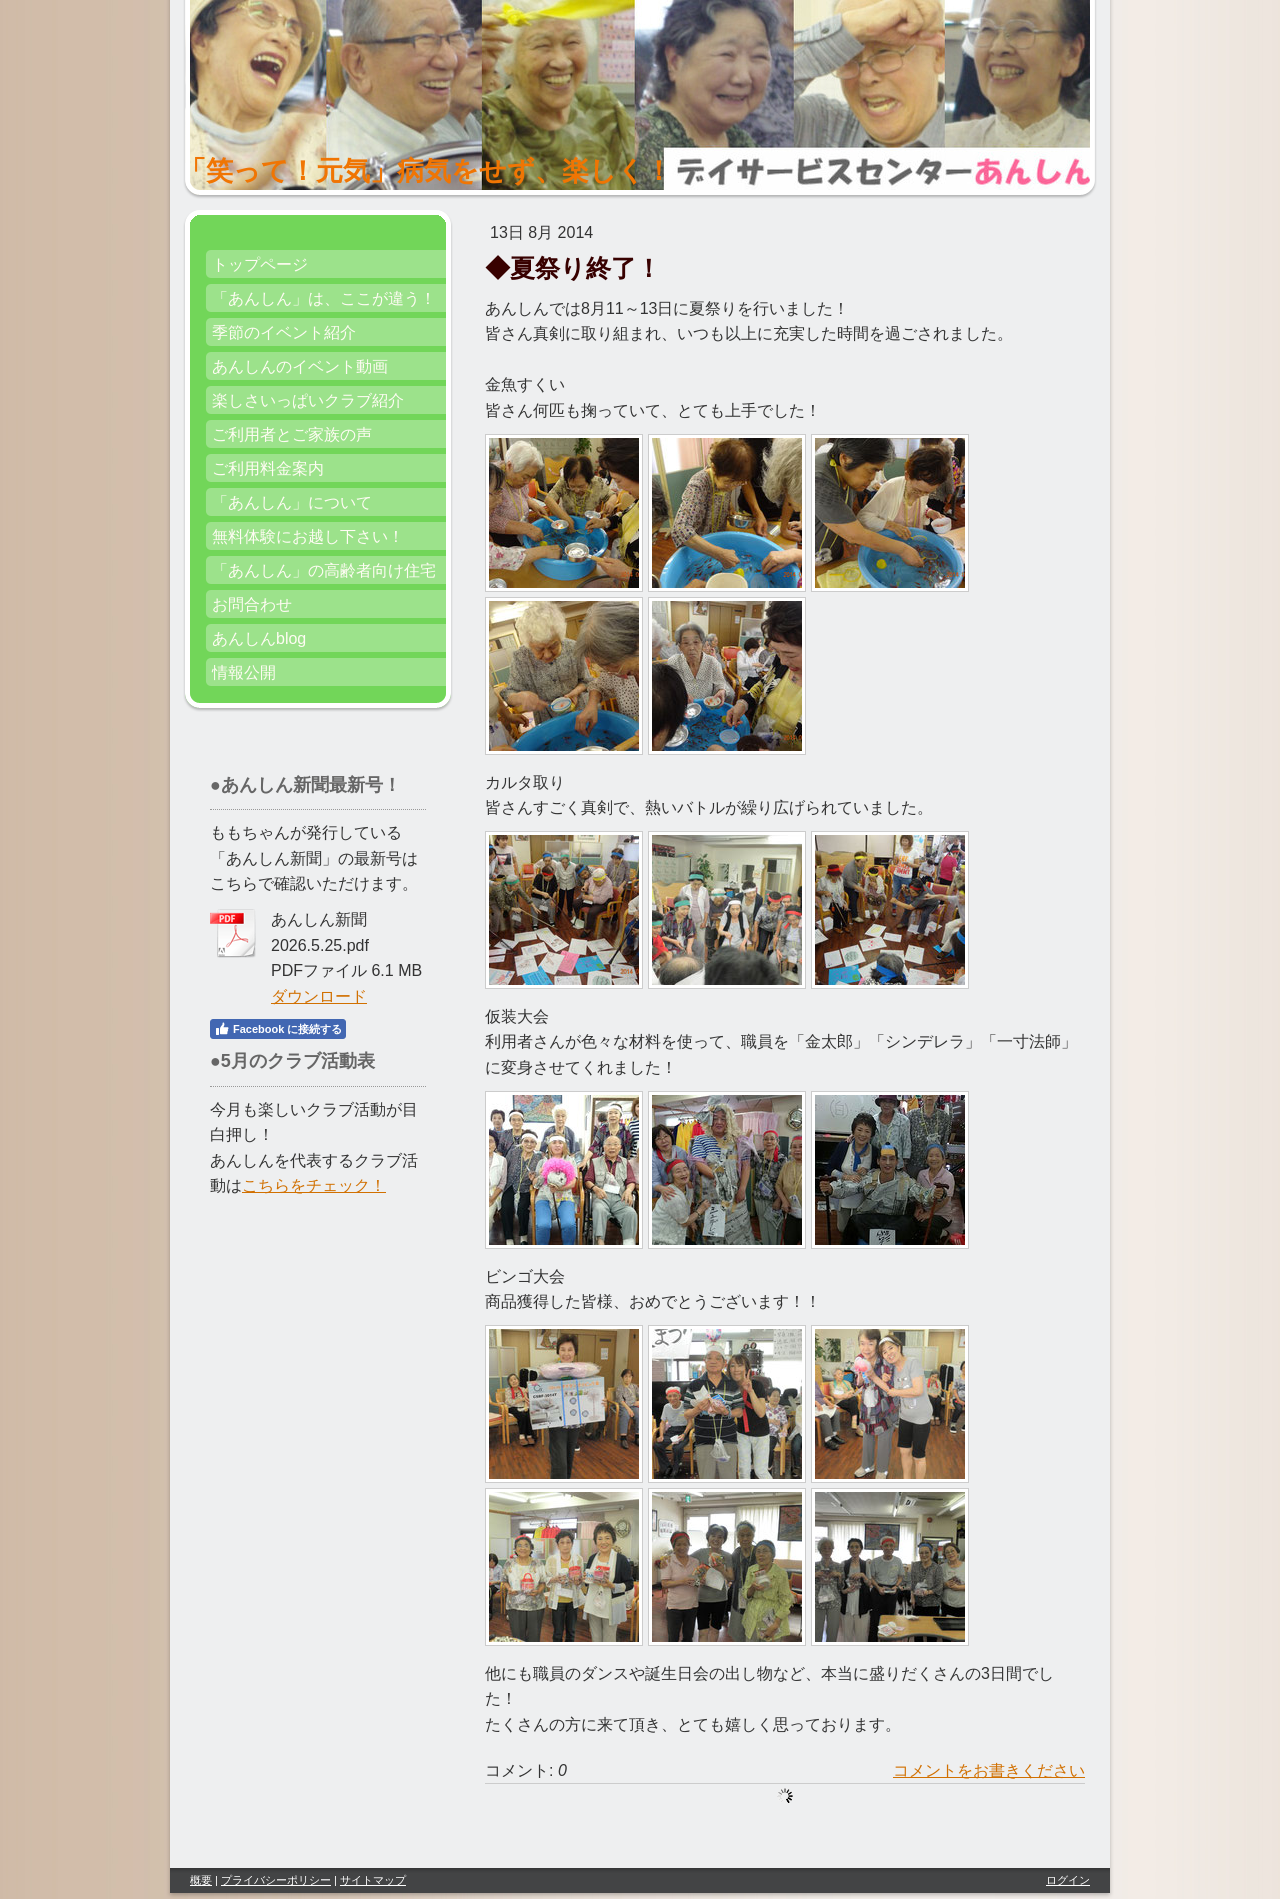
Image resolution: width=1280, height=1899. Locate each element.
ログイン (1068, 1880)
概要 (201, 1880)
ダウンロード (319, 996)
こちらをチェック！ (314, 1185)
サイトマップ (373, 1880)
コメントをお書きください (989, 1770)
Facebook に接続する (278, 1029)
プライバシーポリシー (276, 1880)
